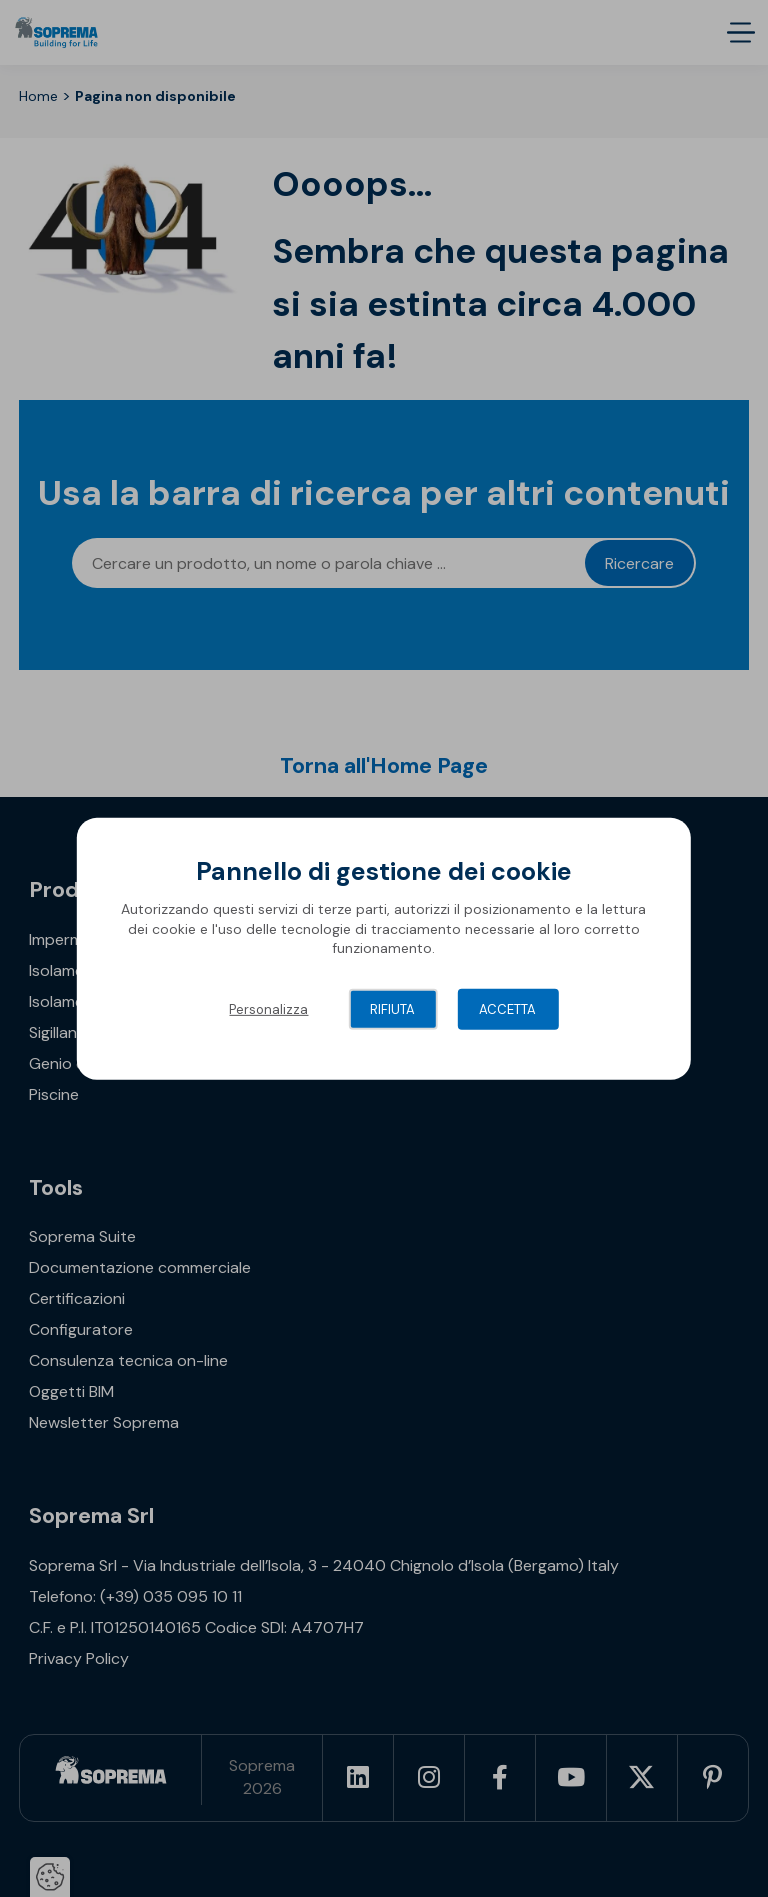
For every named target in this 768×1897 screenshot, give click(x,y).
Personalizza (268, 1009)
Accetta (507, 1009)
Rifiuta (392, 1009)
